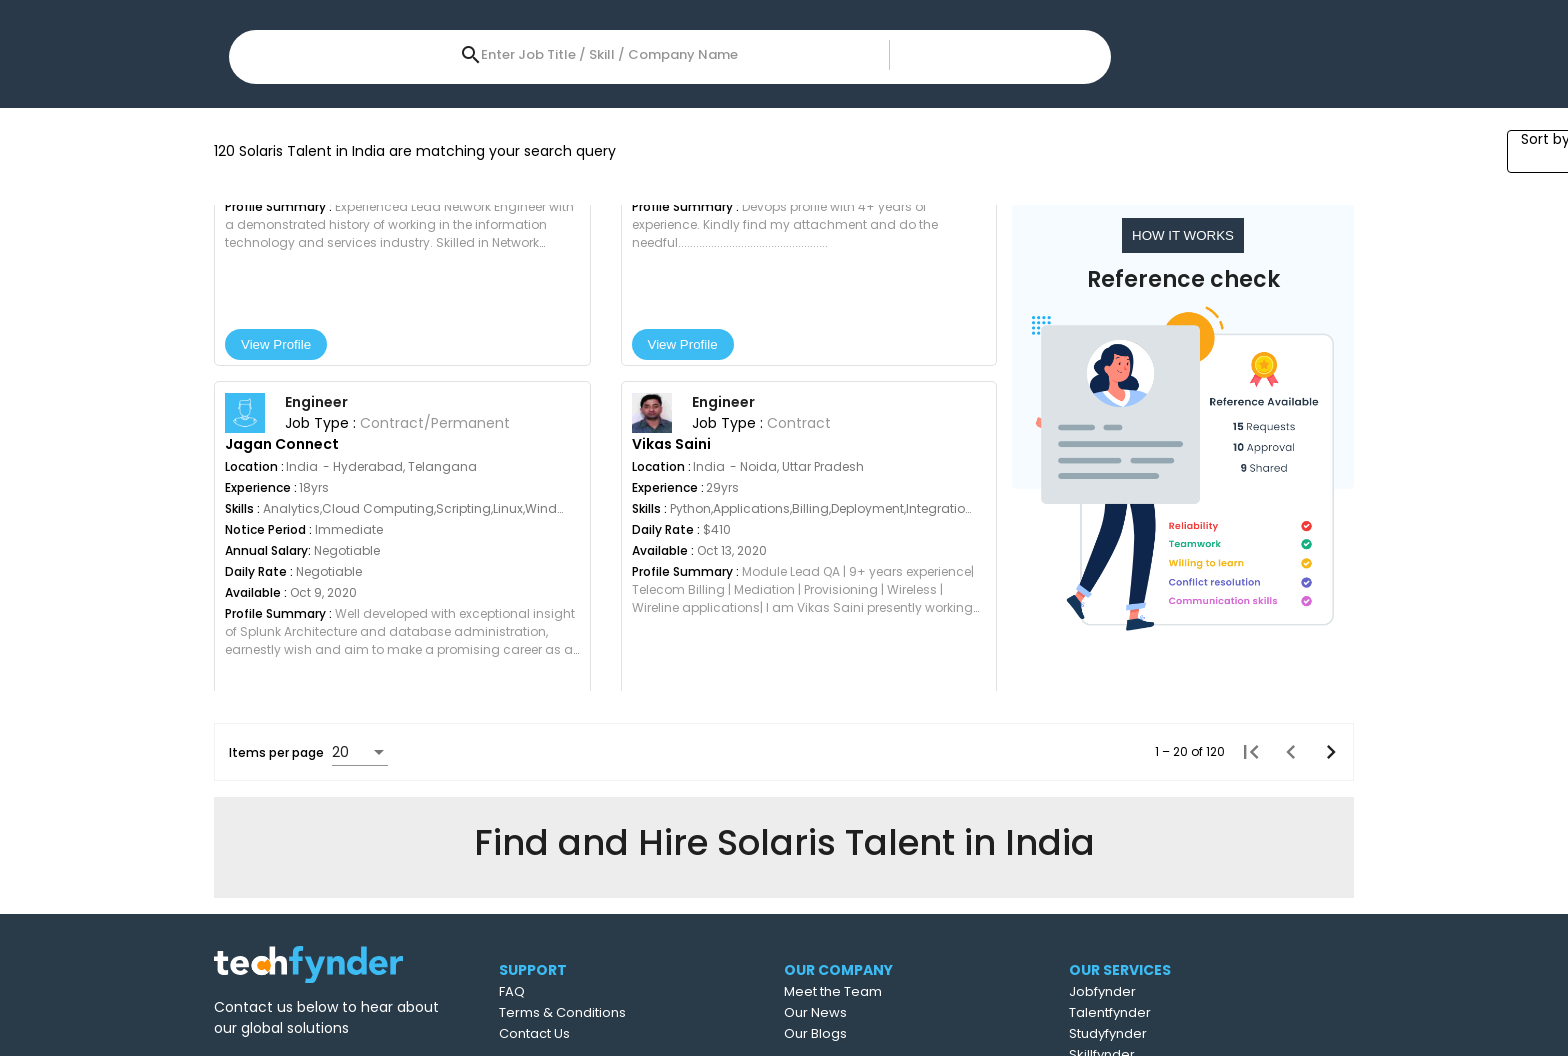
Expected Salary (499, 109)
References (940, 109)
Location (272, 109)
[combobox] (707, 39)
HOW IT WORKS (1186, 450)
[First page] (1245, 967)
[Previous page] (1285, 967)
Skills (372, 109)
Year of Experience (671, 109)
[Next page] (1325, 967)
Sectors (1058, 109)
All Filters (1158, 109)
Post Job (1056, 41)
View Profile (295, 559)
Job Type (818, 109)
